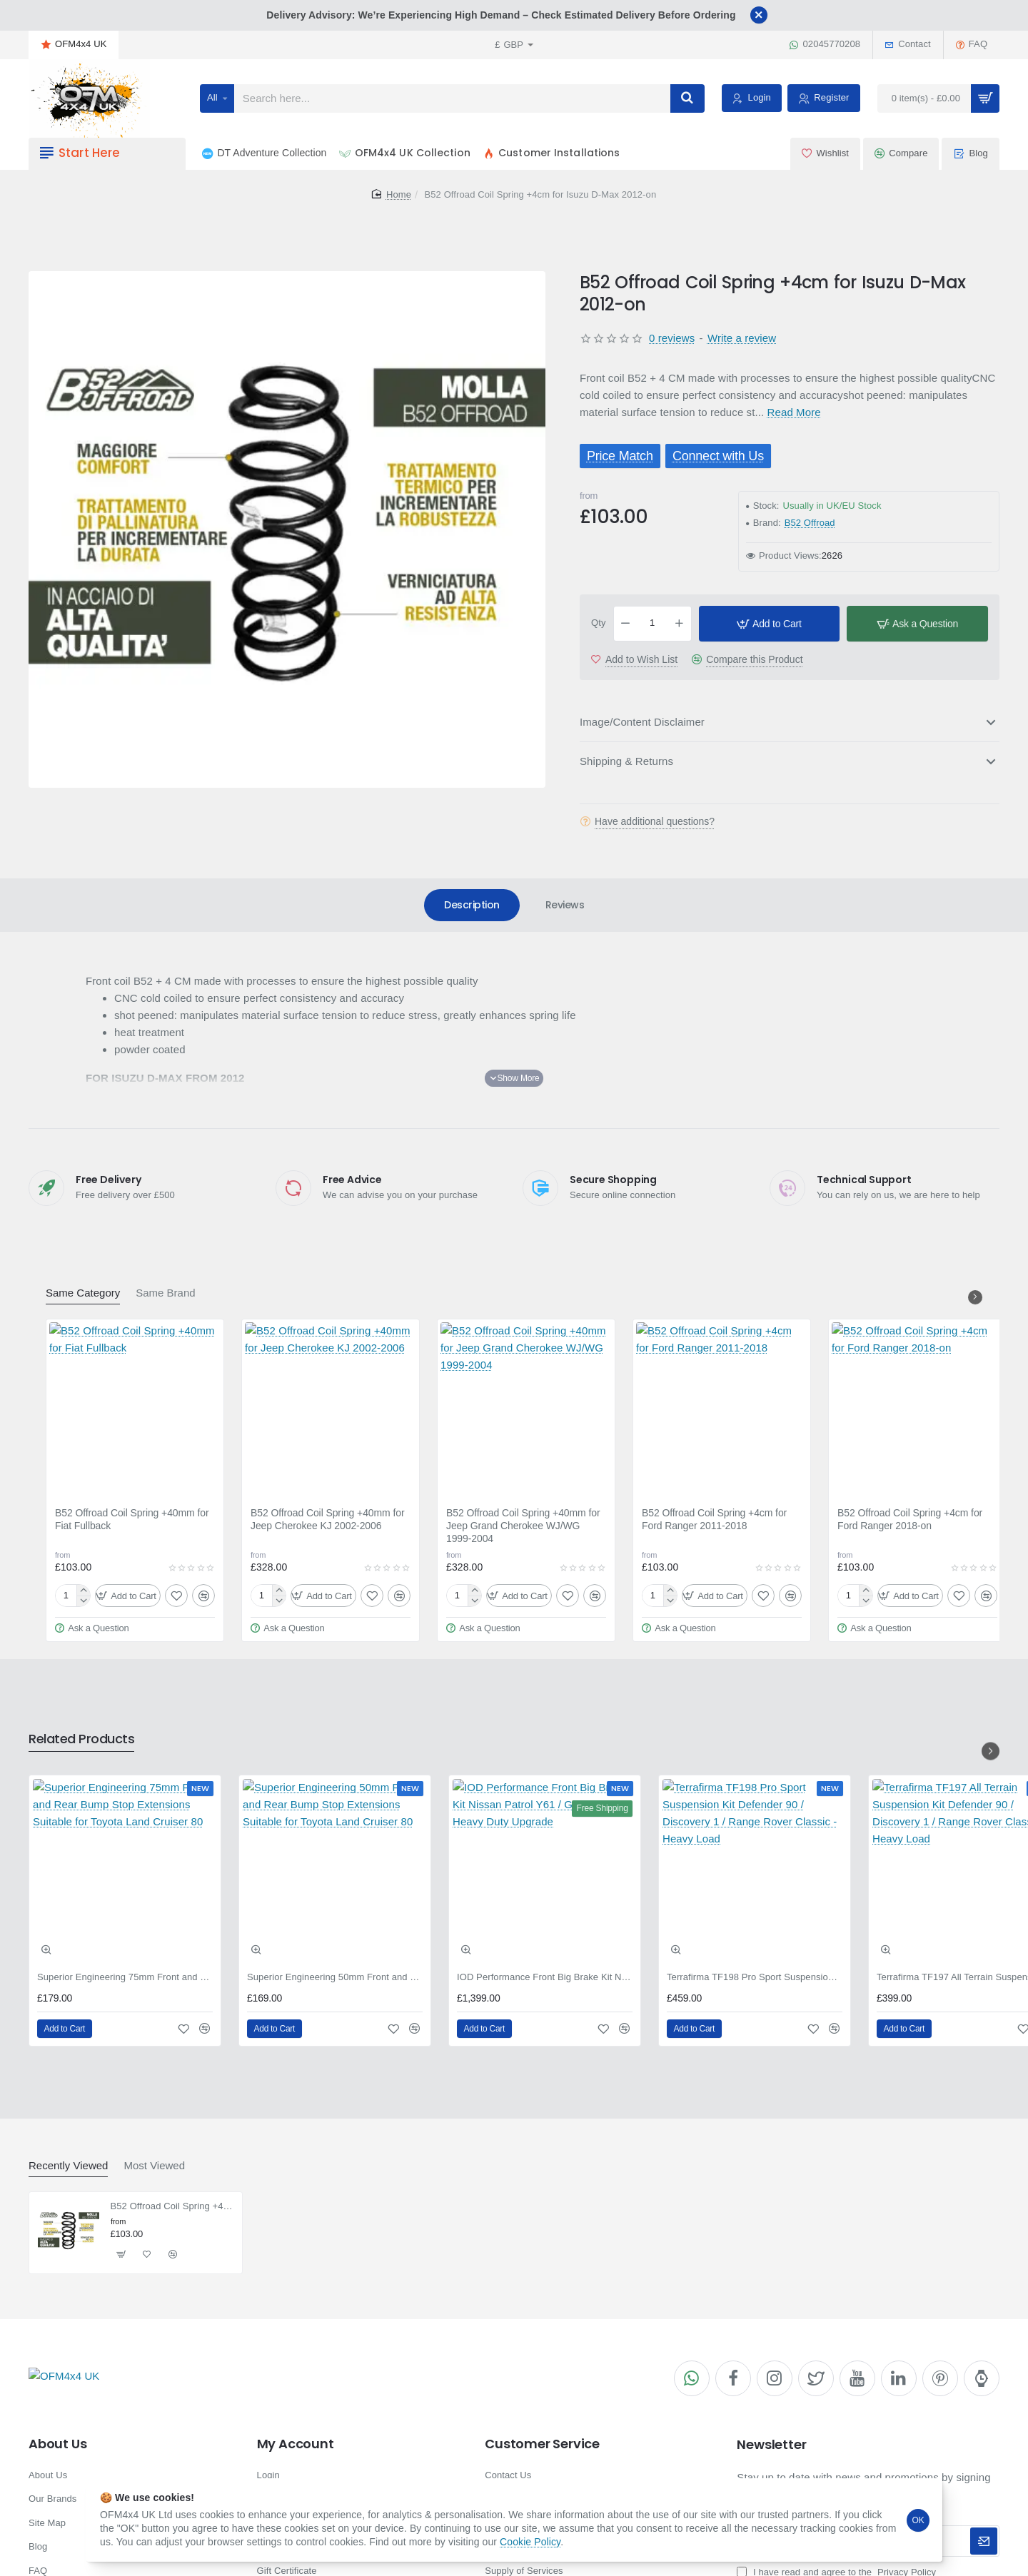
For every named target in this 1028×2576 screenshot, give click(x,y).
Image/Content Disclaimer (642, 722)
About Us (57, 2444)
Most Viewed (154, 2165)
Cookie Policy (530, 2541)
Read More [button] (794, 412)
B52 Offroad (810, 522)
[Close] (758, 15)
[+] (679, 624)
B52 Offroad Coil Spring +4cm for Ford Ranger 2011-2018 (714, 1519)
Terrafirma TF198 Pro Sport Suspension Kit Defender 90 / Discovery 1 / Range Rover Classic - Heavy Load (754, 1977)
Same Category (83, 1293)
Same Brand (165, 1293)
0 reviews (672, 338)
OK (918, 2520)
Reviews (565, 905)
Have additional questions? (655, 821)
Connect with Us (718, 456)
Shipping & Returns (626, 761)
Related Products (81, 1739)
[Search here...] (687, 98)
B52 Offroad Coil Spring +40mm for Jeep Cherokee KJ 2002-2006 (328, 1519)
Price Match (620, 456)
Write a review (741, 338)
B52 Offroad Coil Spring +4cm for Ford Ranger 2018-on (909, 1519)
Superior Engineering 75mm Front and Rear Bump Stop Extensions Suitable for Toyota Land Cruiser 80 (125, 1977)
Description (472, 905)
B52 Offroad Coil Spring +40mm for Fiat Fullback (132, 1519)
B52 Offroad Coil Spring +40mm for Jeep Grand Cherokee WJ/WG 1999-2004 (523, 1525)
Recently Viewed (68, 2165)
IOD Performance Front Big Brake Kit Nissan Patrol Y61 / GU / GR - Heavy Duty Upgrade (545, 1977)
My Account (295, 2444)
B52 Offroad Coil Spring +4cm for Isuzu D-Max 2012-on (172, 2206)
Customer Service (542, 2444)
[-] (626, 624)
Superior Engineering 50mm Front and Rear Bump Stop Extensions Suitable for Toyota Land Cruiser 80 (335, 1977)
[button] (769, 624)
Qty (598, 622)
